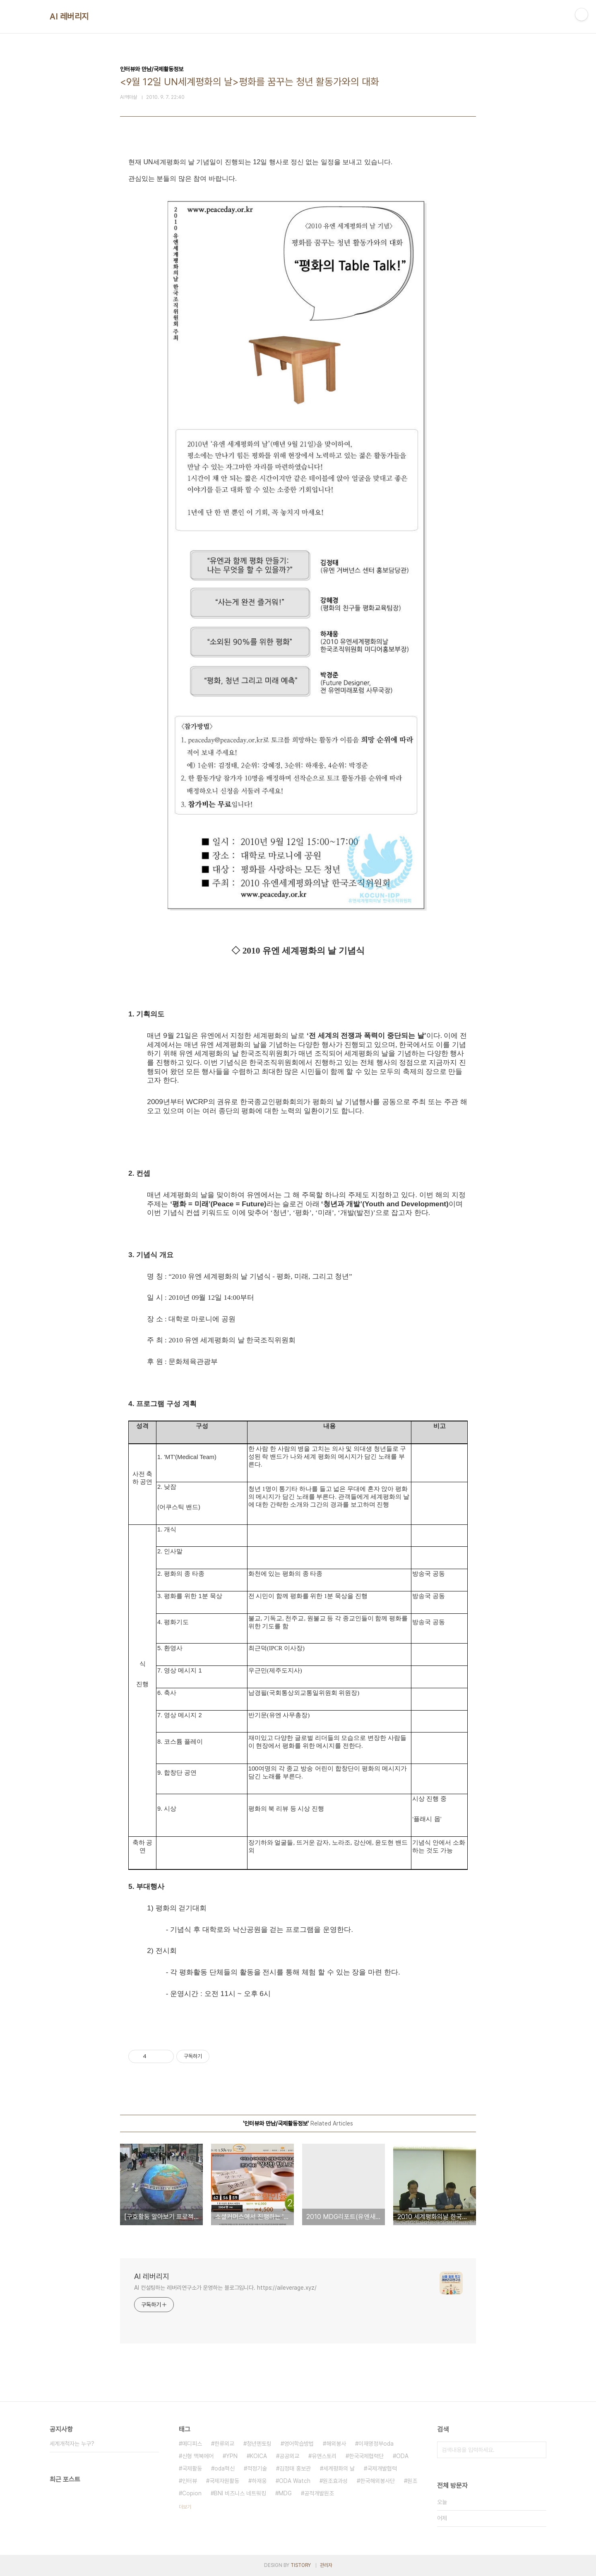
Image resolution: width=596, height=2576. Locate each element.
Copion (192, 2493)
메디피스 (192, 2443)
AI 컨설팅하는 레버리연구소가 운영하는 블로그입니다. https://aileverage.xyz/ (225, 2287)
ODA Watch (294, 2481)
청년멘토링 (259, 2443)
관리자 (326, 2565)
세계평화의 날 (339, 2468)
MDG (285, 2493)
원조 (412, 2481)
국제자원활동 (224, 2481)
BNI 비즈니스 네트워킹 (240, 2493)
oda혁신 (224, 2468)
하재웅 (259, 2481)
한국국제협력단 (366, 2456)
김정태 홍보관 (295, 2468)
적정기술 (257, 2468)
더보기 (185, 2507)
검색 (538, 2450)
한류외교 (224, 2443)
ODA (402, 2456)
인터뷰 (189, 2481)
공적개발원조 (319, 2493)
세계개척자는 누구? (72, 2443)
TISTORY (301, 2565)
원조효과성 (335, 2481)
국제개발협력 (382, 2468)
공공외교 (289, 2456)
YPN (232, 2456)
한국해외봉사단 (377, 2481)
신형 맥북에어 (198, 2456)
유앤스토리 (324, 2456)
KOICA (258, 2456)
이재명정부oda (376, 2443)
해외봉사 (336, 2443)
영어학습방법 (299, 2443)
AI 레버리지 (69, 17)
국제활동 (192, 2468)
